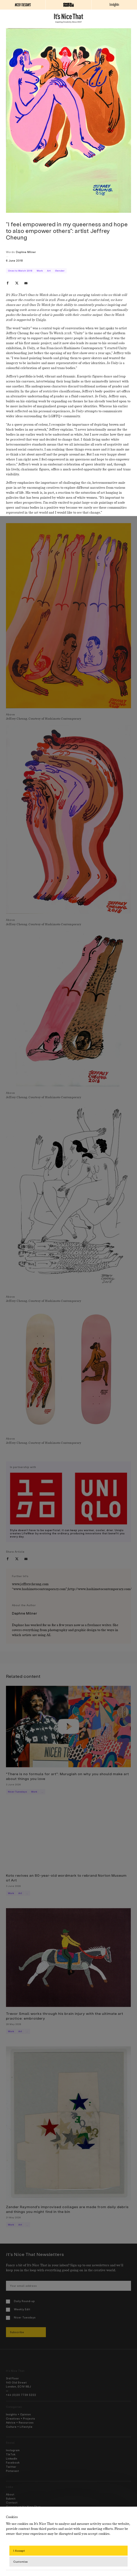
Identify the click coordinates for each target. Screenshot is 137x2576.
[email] (26, 283)
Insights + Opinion (18, 2442)
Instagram (13, 2477)
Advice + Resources (20, 2450)
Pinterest (12, 2498)
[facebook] (7, 283)
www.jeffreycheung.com (30, 1584)
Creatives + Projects (20, 2446)
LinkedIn (11, 2486)
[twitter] (16, 283)
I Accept (19, 2550)
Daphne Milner (26, 251)
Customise (20, 2561)
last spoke (107, 328)
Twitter (11, 2494)
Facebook (13, 2490)
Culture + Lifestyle (19, 2454)
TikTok (11, 2482)
